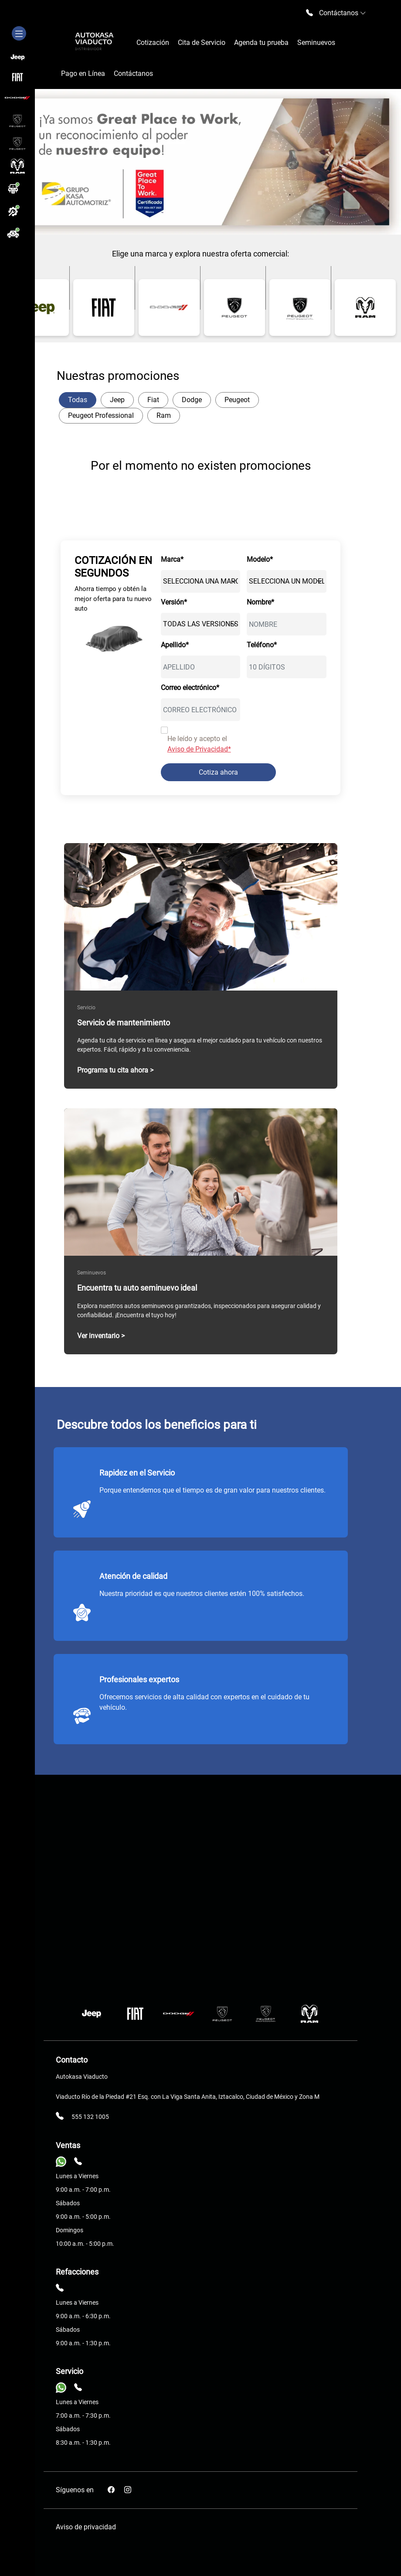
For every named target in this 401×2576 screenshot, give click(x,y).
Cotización (152, 42)
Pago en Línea (83, 73)
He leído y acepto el (199, 744)
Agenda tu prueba (261, 42)
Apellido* (175, 645)
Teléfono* (262, 645)
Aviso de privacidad (86, 2527)
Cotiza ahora (218, 772)
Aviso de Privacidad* (199, 749)
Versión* (174, 602)
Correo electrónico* (190, 687)
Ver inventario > (101, 1336)
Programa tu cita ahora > (115, 1070)
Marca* (172, 559)
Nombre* (260, 602)
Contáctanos (133, 73)
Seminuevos (316, 42)
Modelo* (260, 559)
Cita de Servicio (201, 42)
